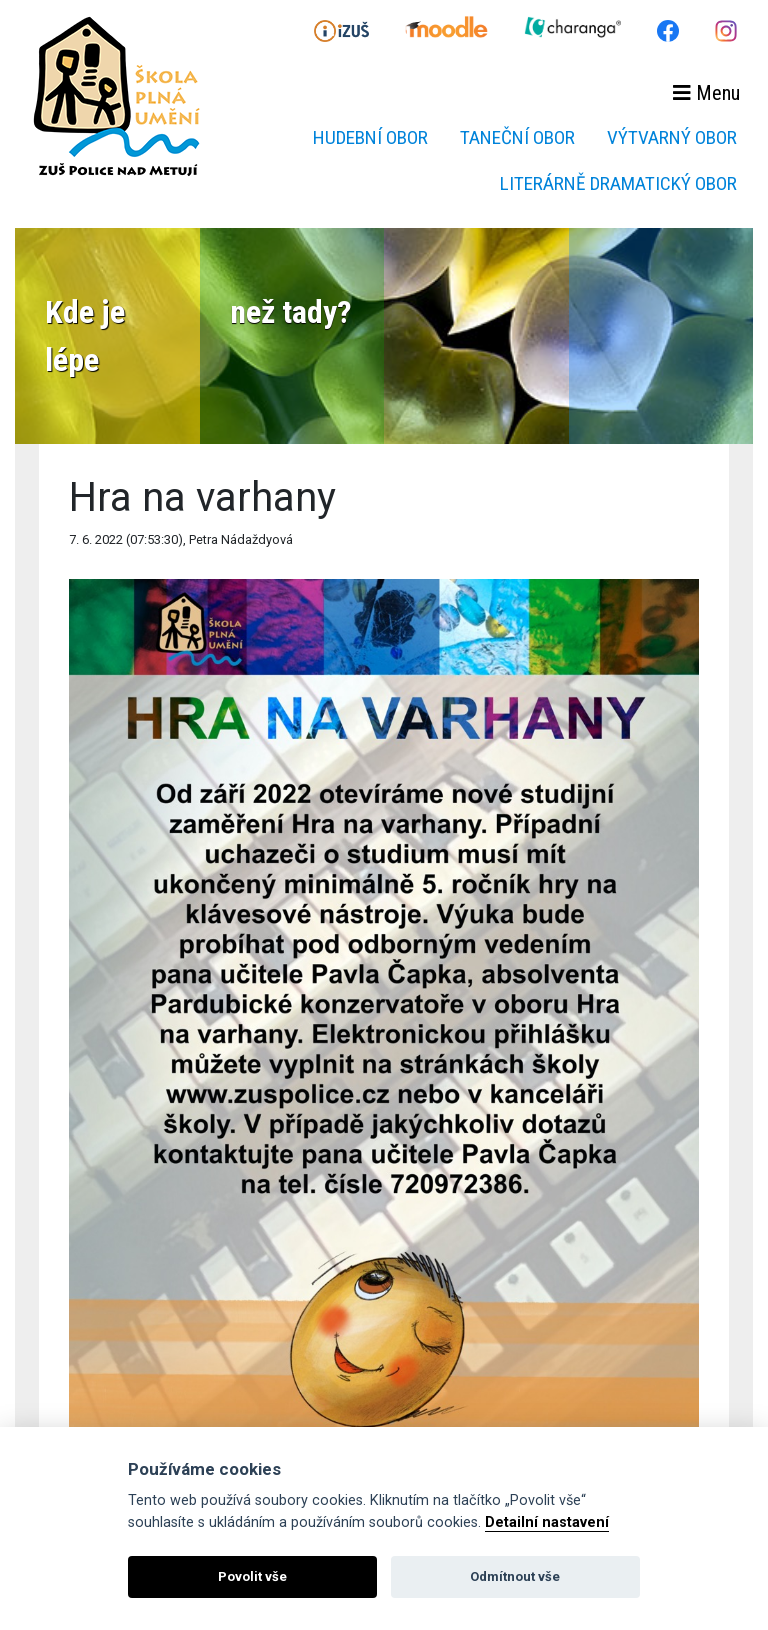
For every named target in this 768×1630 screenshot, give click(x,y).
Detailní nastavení (547, 1522)
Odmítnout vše (515, 1576)
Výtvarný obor (672, 137)
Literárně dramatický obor (618, 183)
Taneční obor (517, 137)
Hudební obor (370, 137)
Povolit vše (252, 1576)
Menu (706, 93)
